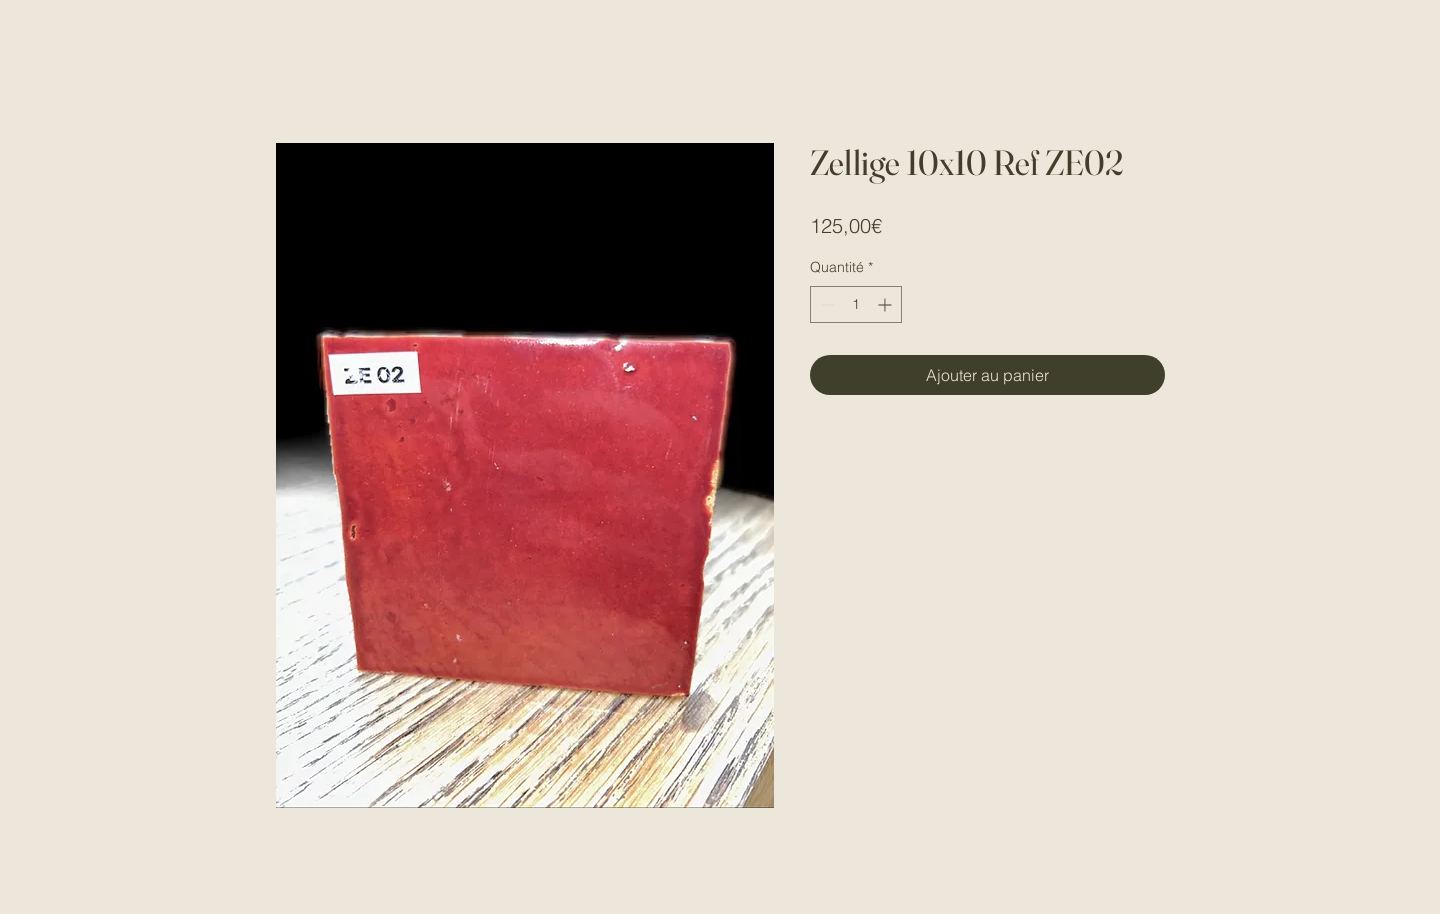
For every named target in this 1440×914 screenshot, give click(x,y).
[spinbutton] (856, 304)
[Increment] (886, 304)
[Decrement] (825, 304)
